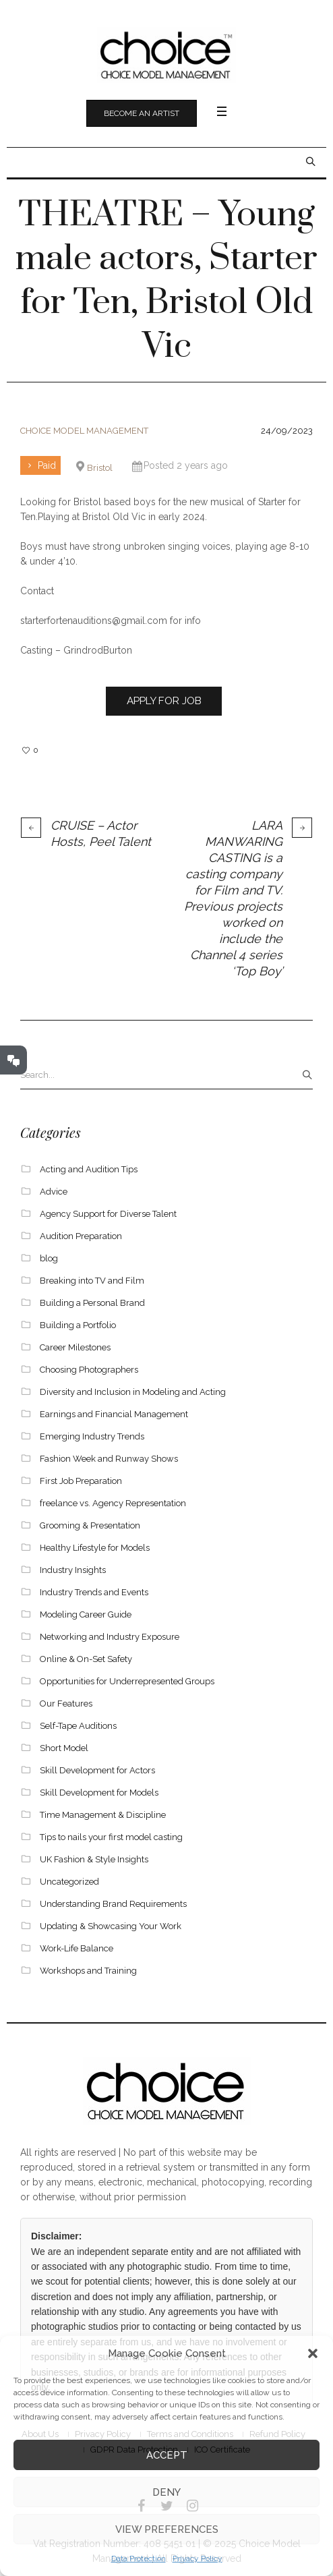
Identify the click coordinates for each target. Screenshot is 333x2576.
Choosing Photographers (89, 1370)
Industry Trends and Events (94, 1592)
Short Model (64, 1748)
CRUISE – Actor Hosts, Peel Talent (101, 833)
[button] (313, 2353)
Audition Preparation (81, 1236)
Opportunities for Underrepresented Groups (127, 1681)
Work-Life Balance (76, 1948)
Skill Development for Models (99, 1792)
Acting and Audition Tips (89, 1169)
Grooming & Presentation (90, 1525)
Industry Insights (73, 1570)
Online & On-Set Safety (86, 1659)
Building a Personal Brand (92, 1303)
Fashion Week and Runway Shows (109, 1459)
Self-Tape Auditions (78, 1726)
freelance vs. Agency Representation (113, 1503)
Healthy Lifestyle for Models (95, 1548)
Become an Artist (141, 113)
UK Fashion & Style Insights (94, 1859)
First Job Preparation (81, 1481)
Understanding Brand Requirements (113, 1904)
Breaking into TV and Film (92, 1281)
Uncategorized (69, 1882)
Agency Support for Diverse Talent (108, 1214)
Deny (166, 2492)
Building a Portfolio (78, 1325)
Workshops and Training (88, 1971)
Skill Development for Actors (97, 1770)
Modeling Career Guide (85, 1614)
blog (49, 1258)
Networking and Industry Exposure (109, 1637)
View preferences (166, 2529)
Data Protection (138, 2558)
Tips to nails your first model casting (111, 1837)
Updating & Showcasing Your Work (110, 1926)
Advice (53, 1191)
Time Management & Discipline (103, 1815)
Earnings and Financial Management (114, 1414)
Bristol (100, 468)
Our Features (66, 1703)
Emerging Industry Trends (92, 1436)
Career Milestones (75, 1347)
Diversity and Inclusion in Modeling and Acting (133, 1392)
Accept (166, 2455)
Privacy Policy (197, 2558)
